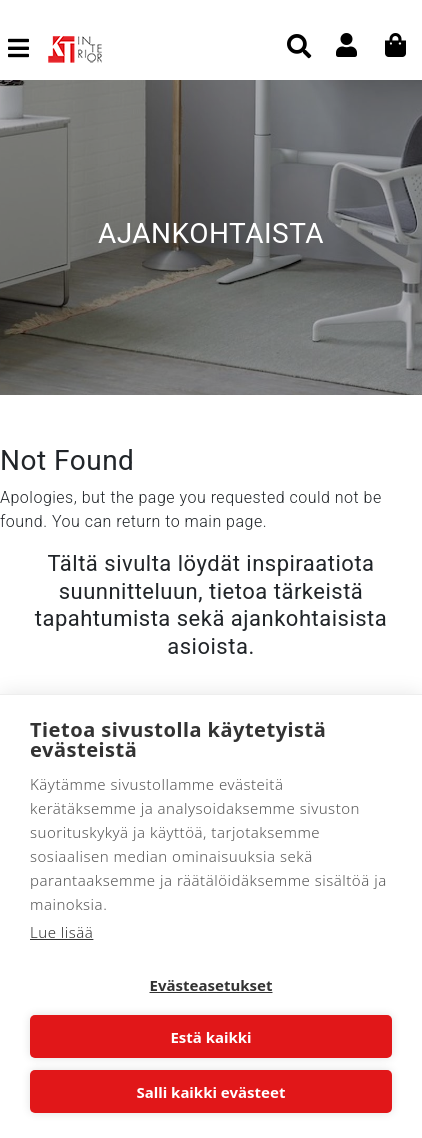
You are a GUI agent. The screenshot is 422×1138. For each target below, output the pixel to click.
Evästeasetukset (211, 985)
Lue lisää (61, 932)
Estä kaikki (210, 1037)
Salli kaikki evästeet (211, 1092)
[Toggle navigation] (26, 48)
